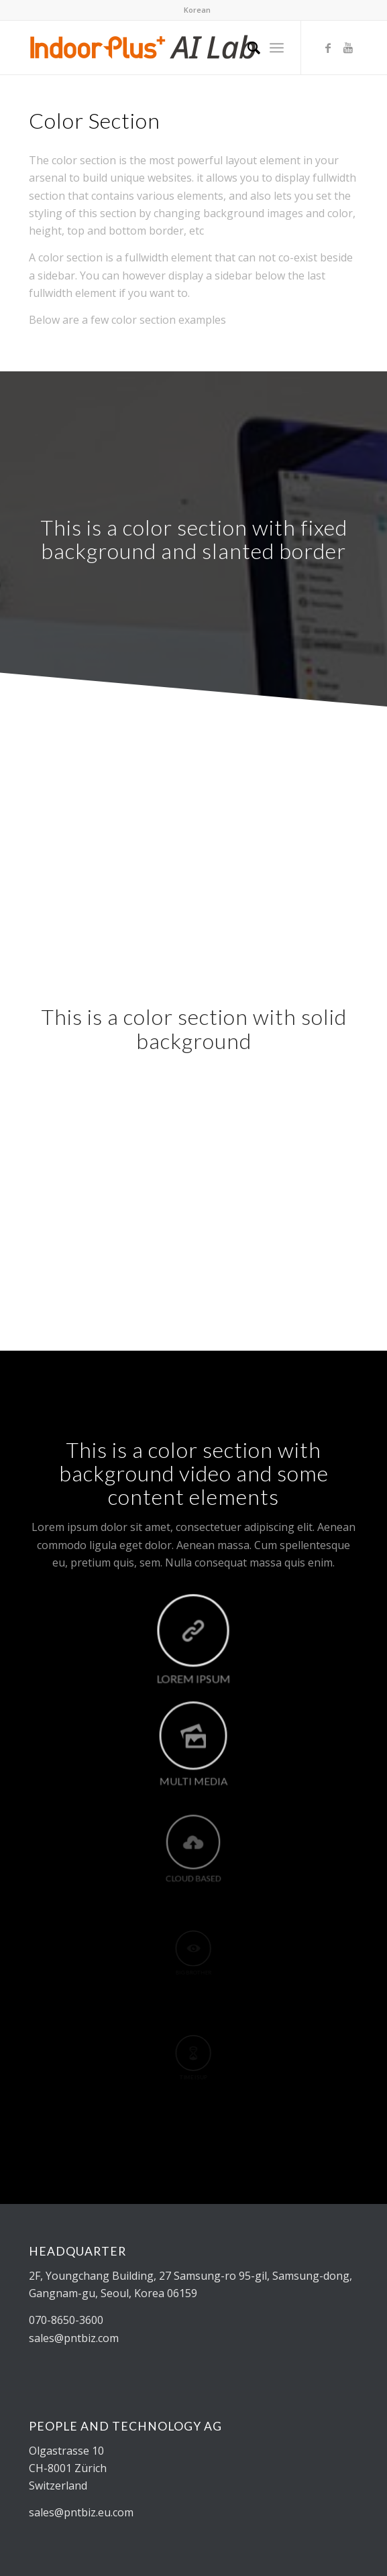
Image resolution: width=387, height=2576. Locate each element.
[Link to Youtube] (348, 48)
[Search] (247, 47)
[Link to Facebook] (328, 48)
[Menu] (277, 48)
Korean (197, 10)
